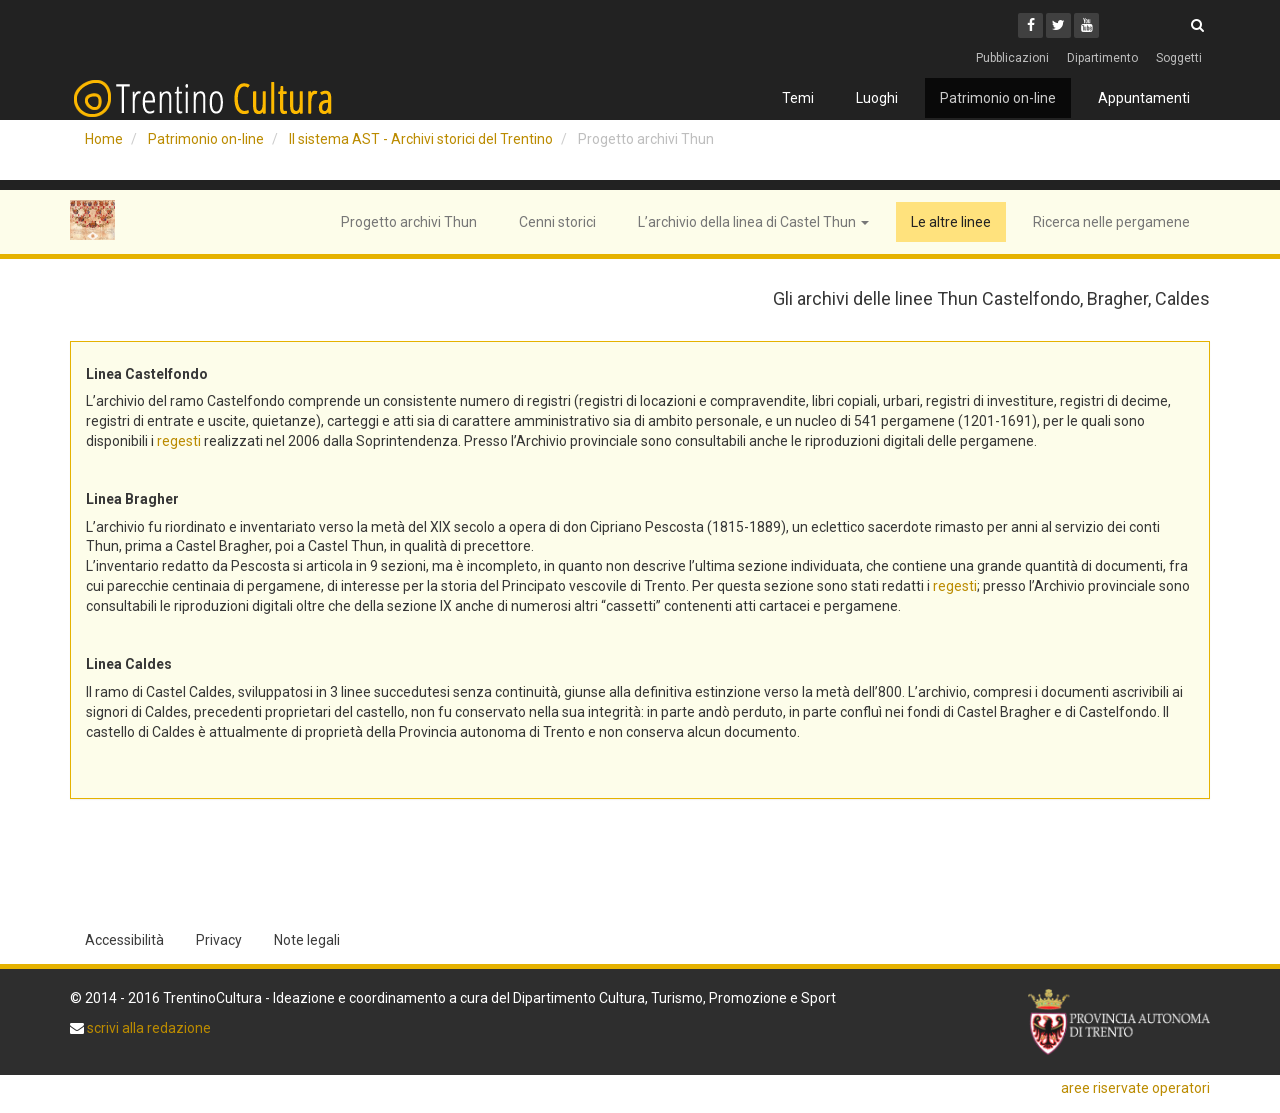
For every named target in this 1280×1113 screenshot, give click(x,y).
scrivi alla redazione (147, 1028)
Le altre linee (951, 222)
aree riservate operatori (1135, 1088)
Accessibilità (124, 940)
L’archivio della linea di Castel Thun (753, 222)
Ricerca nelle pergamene (1111, 222)
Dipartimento (1102, 58)
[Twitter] (1058, 25)
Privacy (219, 940)
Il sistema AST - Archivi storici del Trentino (421, 139)
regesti (179, 441)
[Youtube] (1086, 25)
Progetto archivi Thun (409, 222)
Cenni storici (557, 222)
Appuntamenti (1144, 98)
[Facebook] (1030, 25)
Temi (798, 98)
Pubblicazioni (1012, 58)
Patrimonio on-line (998, 98)
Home (104, 139)
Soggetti (1179, 58)
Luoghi (877, 98)
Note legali (307, 940)
